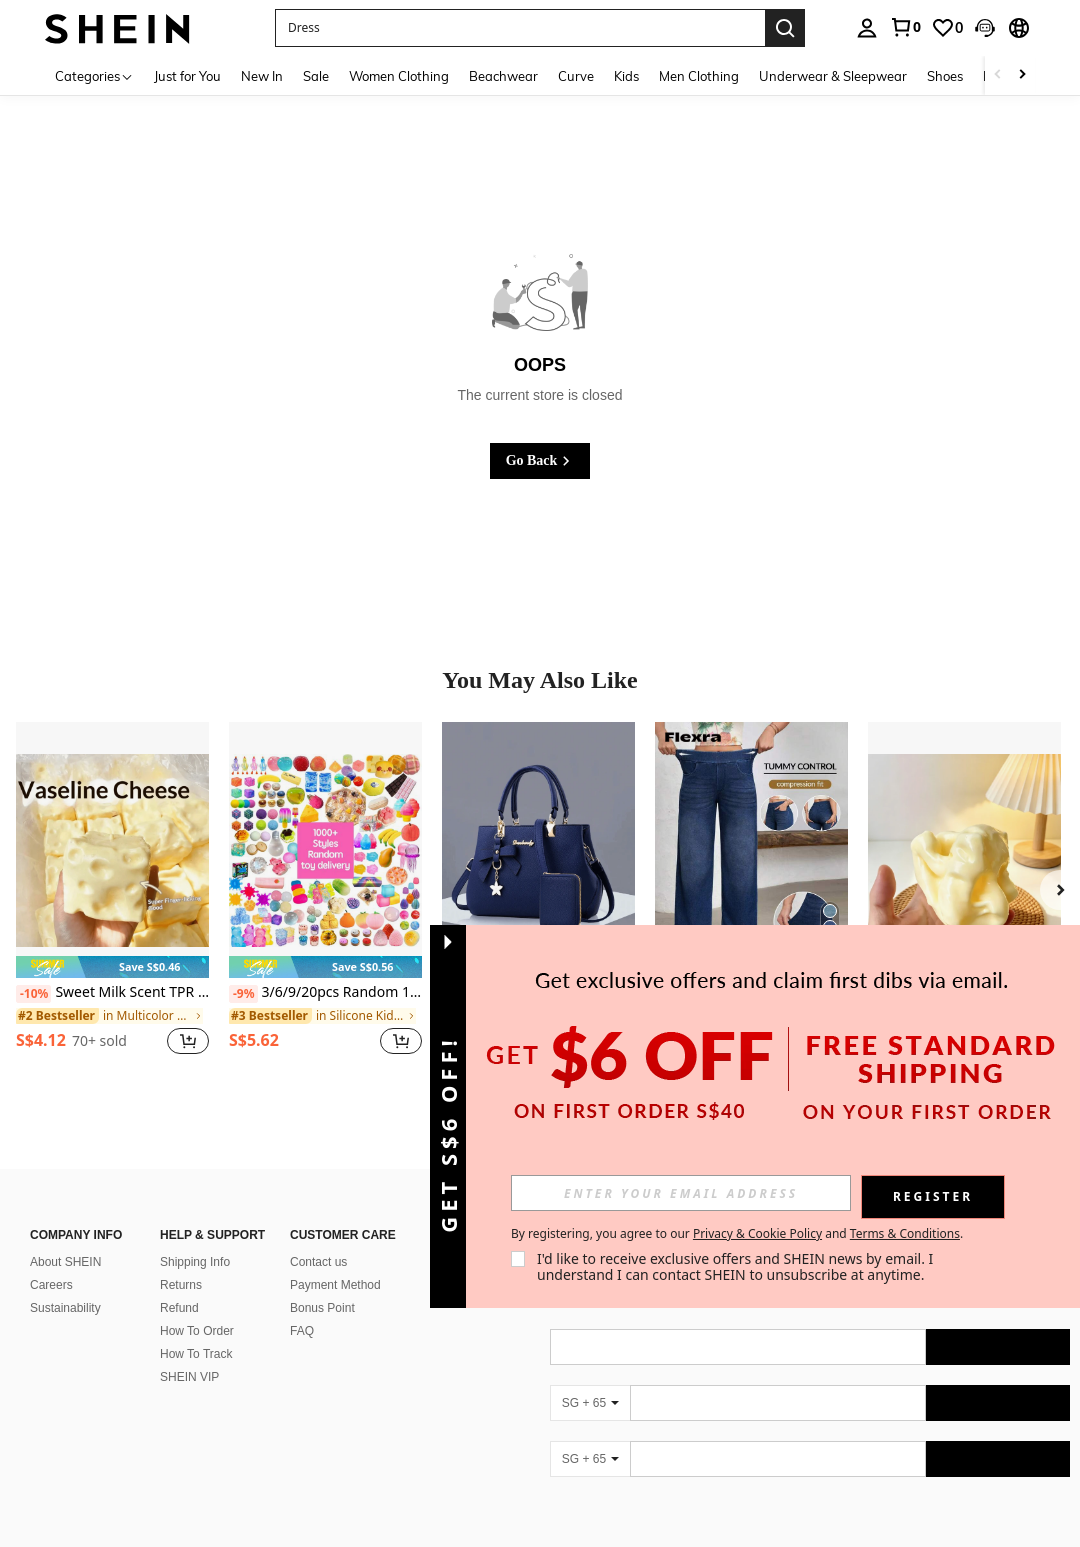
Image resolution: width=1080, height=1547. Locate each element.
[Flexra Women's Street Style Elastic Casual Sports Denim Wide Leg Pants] (751, 850)
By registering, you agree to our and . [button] (737, 1234)
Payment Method (335, 1261)
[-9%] (243, 994)
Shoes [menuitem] (945, 76)
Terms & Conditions (905, 1233)
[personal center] (867, 28)
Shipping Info (195, 1238)
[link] (905, 27)
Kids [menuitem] (626, 76)
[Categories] (94, 75)
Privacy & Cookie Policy (757, 1233)
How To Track (196, 1330)
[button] (985, 28)
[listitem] (112, 899)
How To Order (197, 1307)
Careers (51, 1261)
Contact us (318, 1238)
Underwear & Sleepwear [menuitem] (833, 76)
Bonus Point (322, 1284)
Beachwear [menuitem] (503, 76)
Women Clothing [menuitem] (399, 76)
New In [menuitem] (262, 76)
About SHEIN (65, 1238)
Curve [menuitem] (576, 76)
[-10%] (33, 994)
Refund (179, 1284)
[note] (112, 967)
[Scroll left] (998, 75)
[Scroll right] (1022, 75)
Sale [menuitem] (316, 76)
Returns (181, 1261)
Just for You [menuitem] (187, 76)
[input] (681, 1193)
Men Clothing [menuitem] (699, 76)
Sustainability (65, 1284)
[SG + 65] (590, 1379)
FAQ (302, 1307)
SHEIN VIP (189, 1353)
